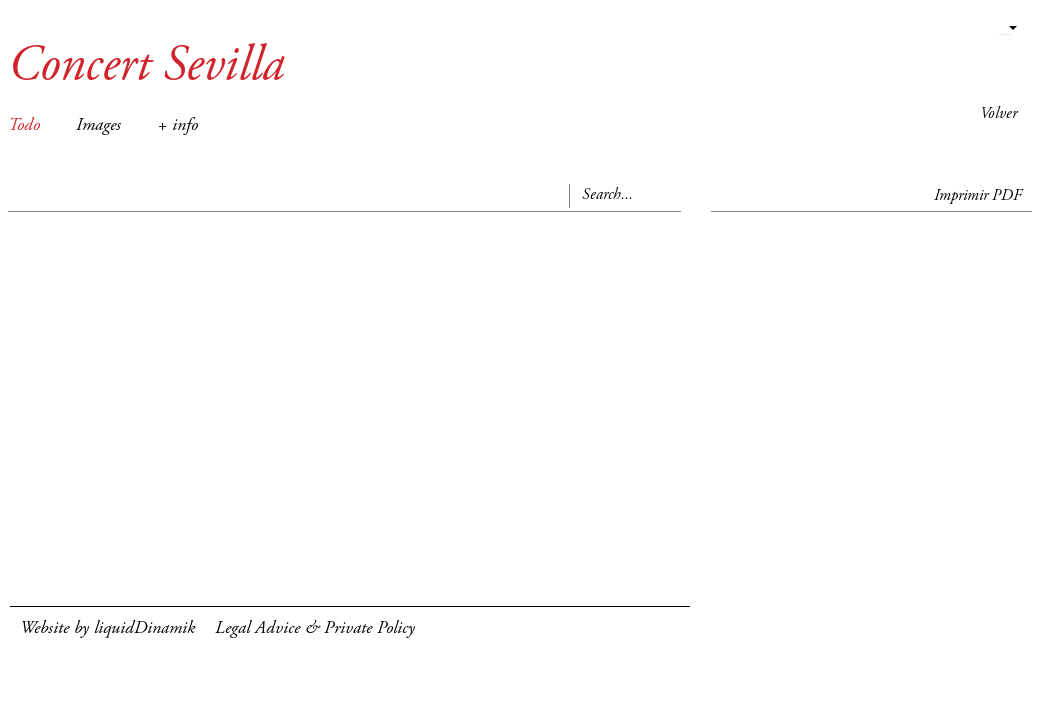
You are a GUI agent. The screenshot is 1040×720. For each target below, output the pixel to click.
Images (98, 126)
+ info (177, 126)
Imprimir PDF (978, 196)
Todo (24, 126)
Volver (998, 114)
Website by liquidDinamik (107, 629)
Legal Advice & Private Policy (315, 629)
